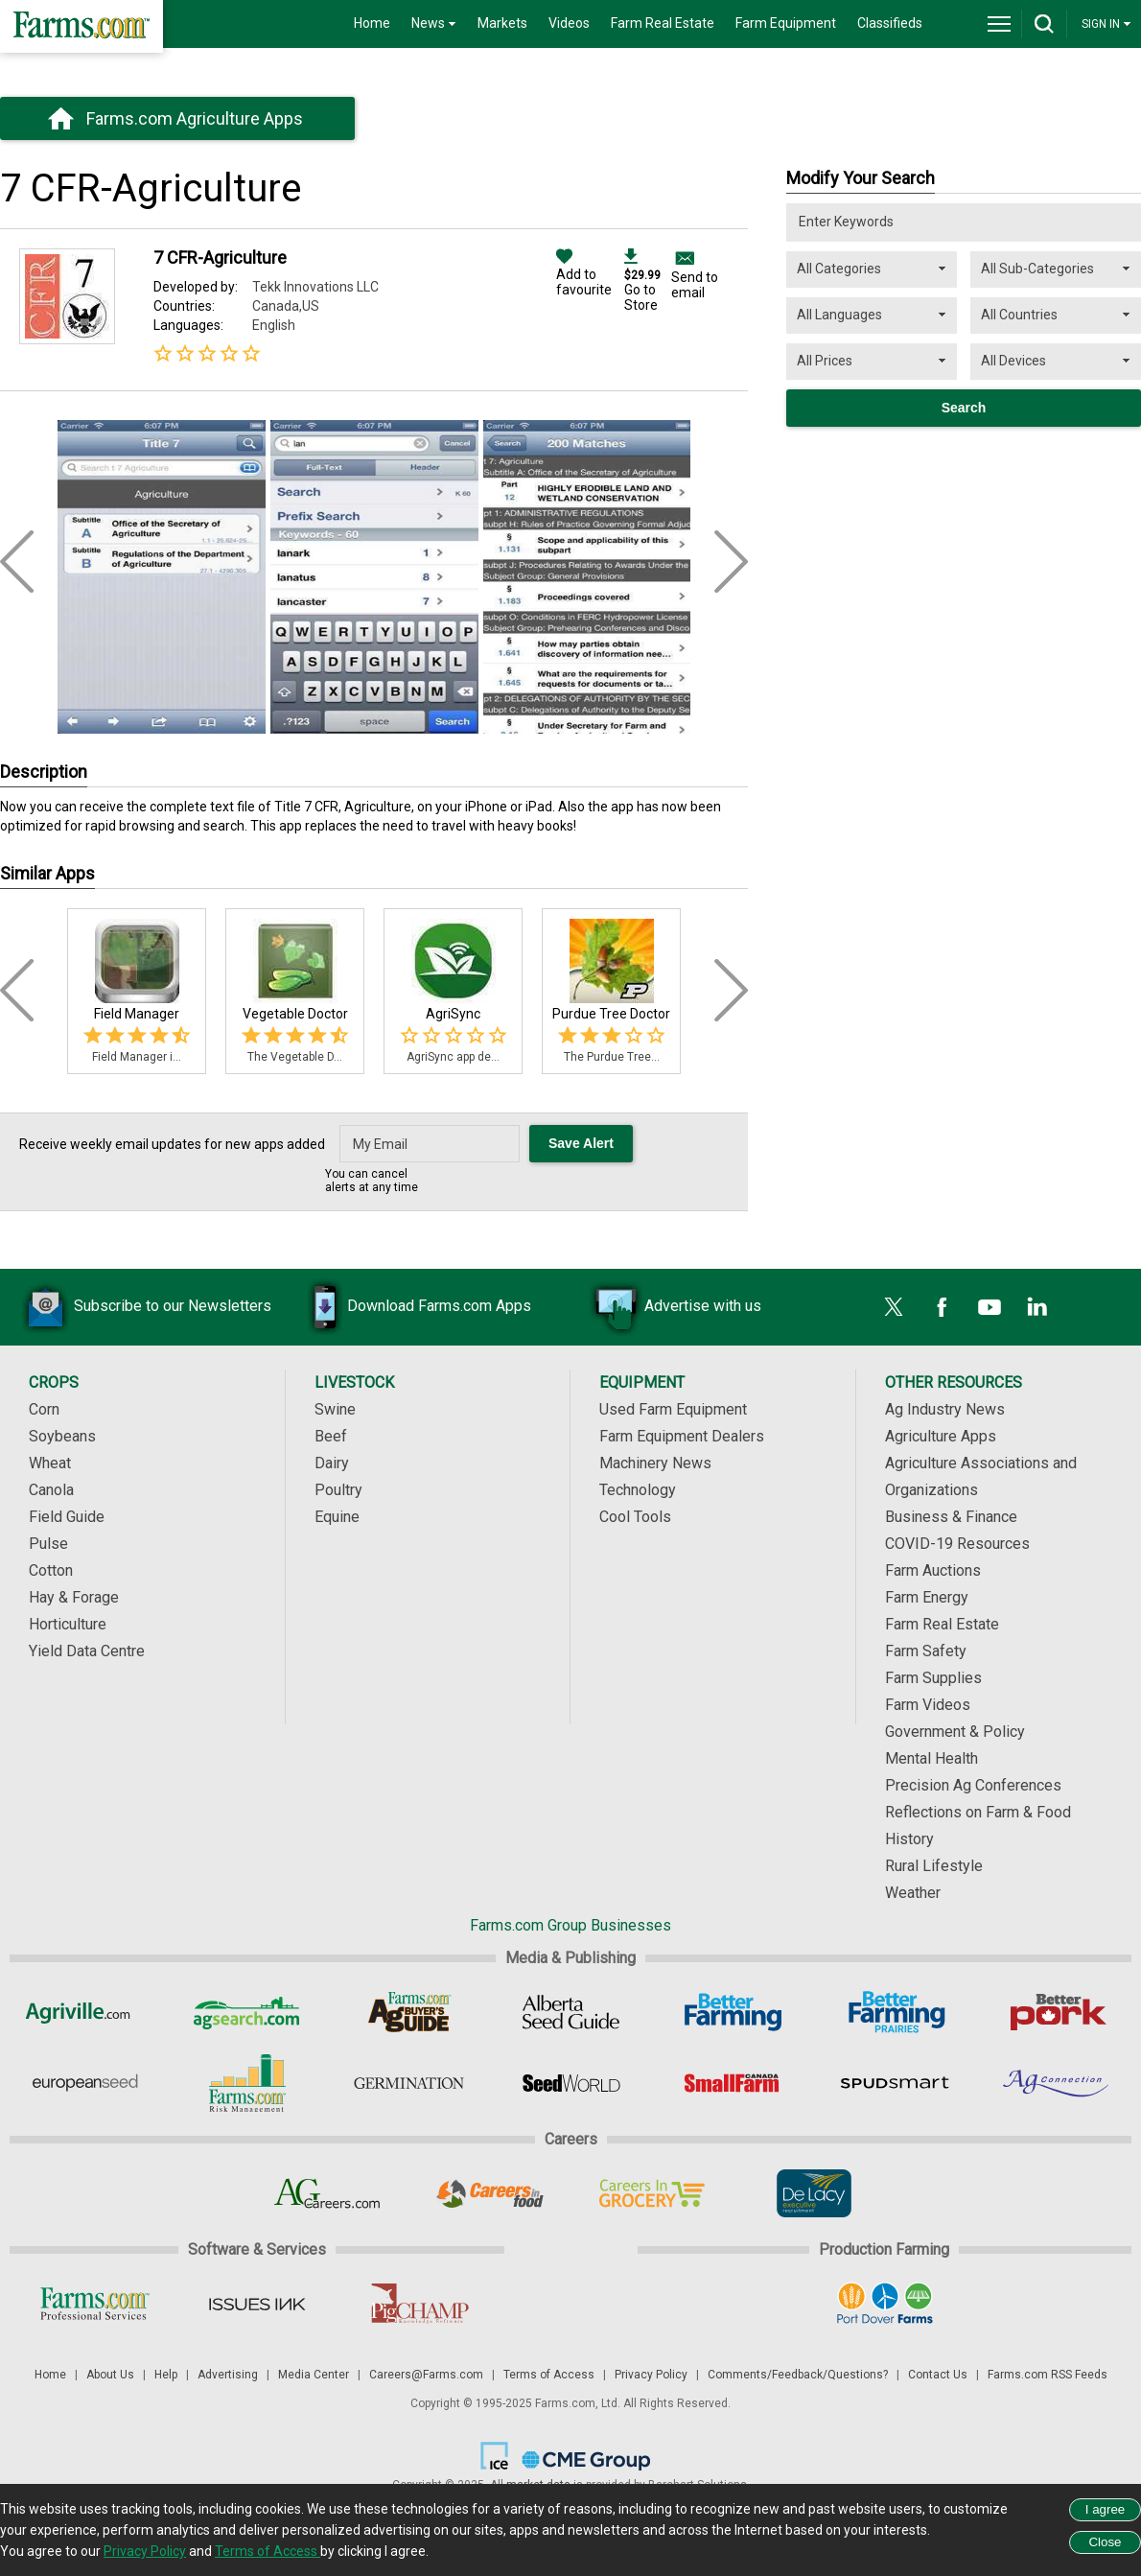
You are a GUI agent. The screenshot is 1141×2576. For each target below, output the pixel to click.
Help (165, 2374)
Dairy (331, 1463)
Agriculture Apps (940, 1436)
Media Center (313, 2374)
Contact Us (937, 2374)
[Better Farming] (733, 2012)
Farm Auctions (933, 1570)
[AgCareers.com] (327, 2193)
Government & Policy (955, 1731)
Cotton (51, 1570)
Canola (51, 1490)
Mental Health (931, 1758)
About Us (110, 2374)
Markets (502, 23)
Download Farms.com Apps (410, 1307)
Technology (637, 1490)
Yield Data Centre (87, 1651)
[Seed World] (571, 2083)
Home (372, 23)
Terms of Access (548, 2374)
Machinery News (655, 1463)
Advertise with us (674, 1307)
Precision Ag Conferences (973, 1785)
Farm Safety (925, 1651)
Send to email (694, 284)
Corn (44, 1409)
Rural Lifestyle (934, 1866)
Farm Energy (926, 1597)
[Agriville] (85, 2012)
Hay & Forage (74, 1597)
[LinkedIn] (1037, 1307)
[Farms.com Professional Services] (94, 2303)
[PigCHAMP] (418, 2303)
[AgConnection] (1057, 2083)
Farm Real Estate (662, 23)
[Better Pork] (1057, 2012)
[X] (893, 1307)
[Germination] (409, 2083)
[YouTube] (989, 1307)
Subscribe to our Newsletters (143, 1307)
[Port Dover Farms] (884, 2303)
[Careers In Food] (489, 2193)
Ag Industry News (945, 1409)
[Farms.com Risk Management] (247, 2083)
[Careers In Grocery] (651, 2193)
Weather (913, 1893)
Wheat (50, 1463)
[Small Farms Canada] (733, 2083)
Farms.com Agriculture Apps (194, 118)
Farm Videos (927, 1705)
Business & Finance (951, 1517)
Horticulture (67, 1624)
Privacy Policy (651, 2374)
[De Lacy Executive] (813, 2193)
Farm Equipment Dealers (681, 1436)
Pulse (48, 1543)
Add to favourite (584, 274)
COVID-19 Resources (957, 1543)
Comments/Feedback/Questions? (798, 2374)
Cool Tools (635, 1517)
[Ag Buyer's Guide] (409, 2012)
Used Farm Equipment (673, 1409)
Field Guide (67, 1517)
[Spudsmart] (895, 2083)
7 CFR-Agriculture (220, 257)
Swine (335, 1409)
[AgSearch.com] (247, 2012)
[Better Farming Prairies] (895, 2012)
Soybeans (62, 1436)
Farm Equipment (785, 23)
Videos (569, 23)
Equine (337, 1517)
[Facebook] (941, 1307)
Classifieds (889, 23)
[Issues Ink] (256, 2303)
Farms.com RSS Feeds (1047, 2374)
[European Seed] (85, 2083)
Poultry (338, 1490)
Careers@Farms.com (426, 2374)
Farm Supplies (933, 1678)
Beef (330, 1436)
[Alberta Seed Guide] (571, 2012)
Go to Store (642, 282)
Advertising (228, 2374)
